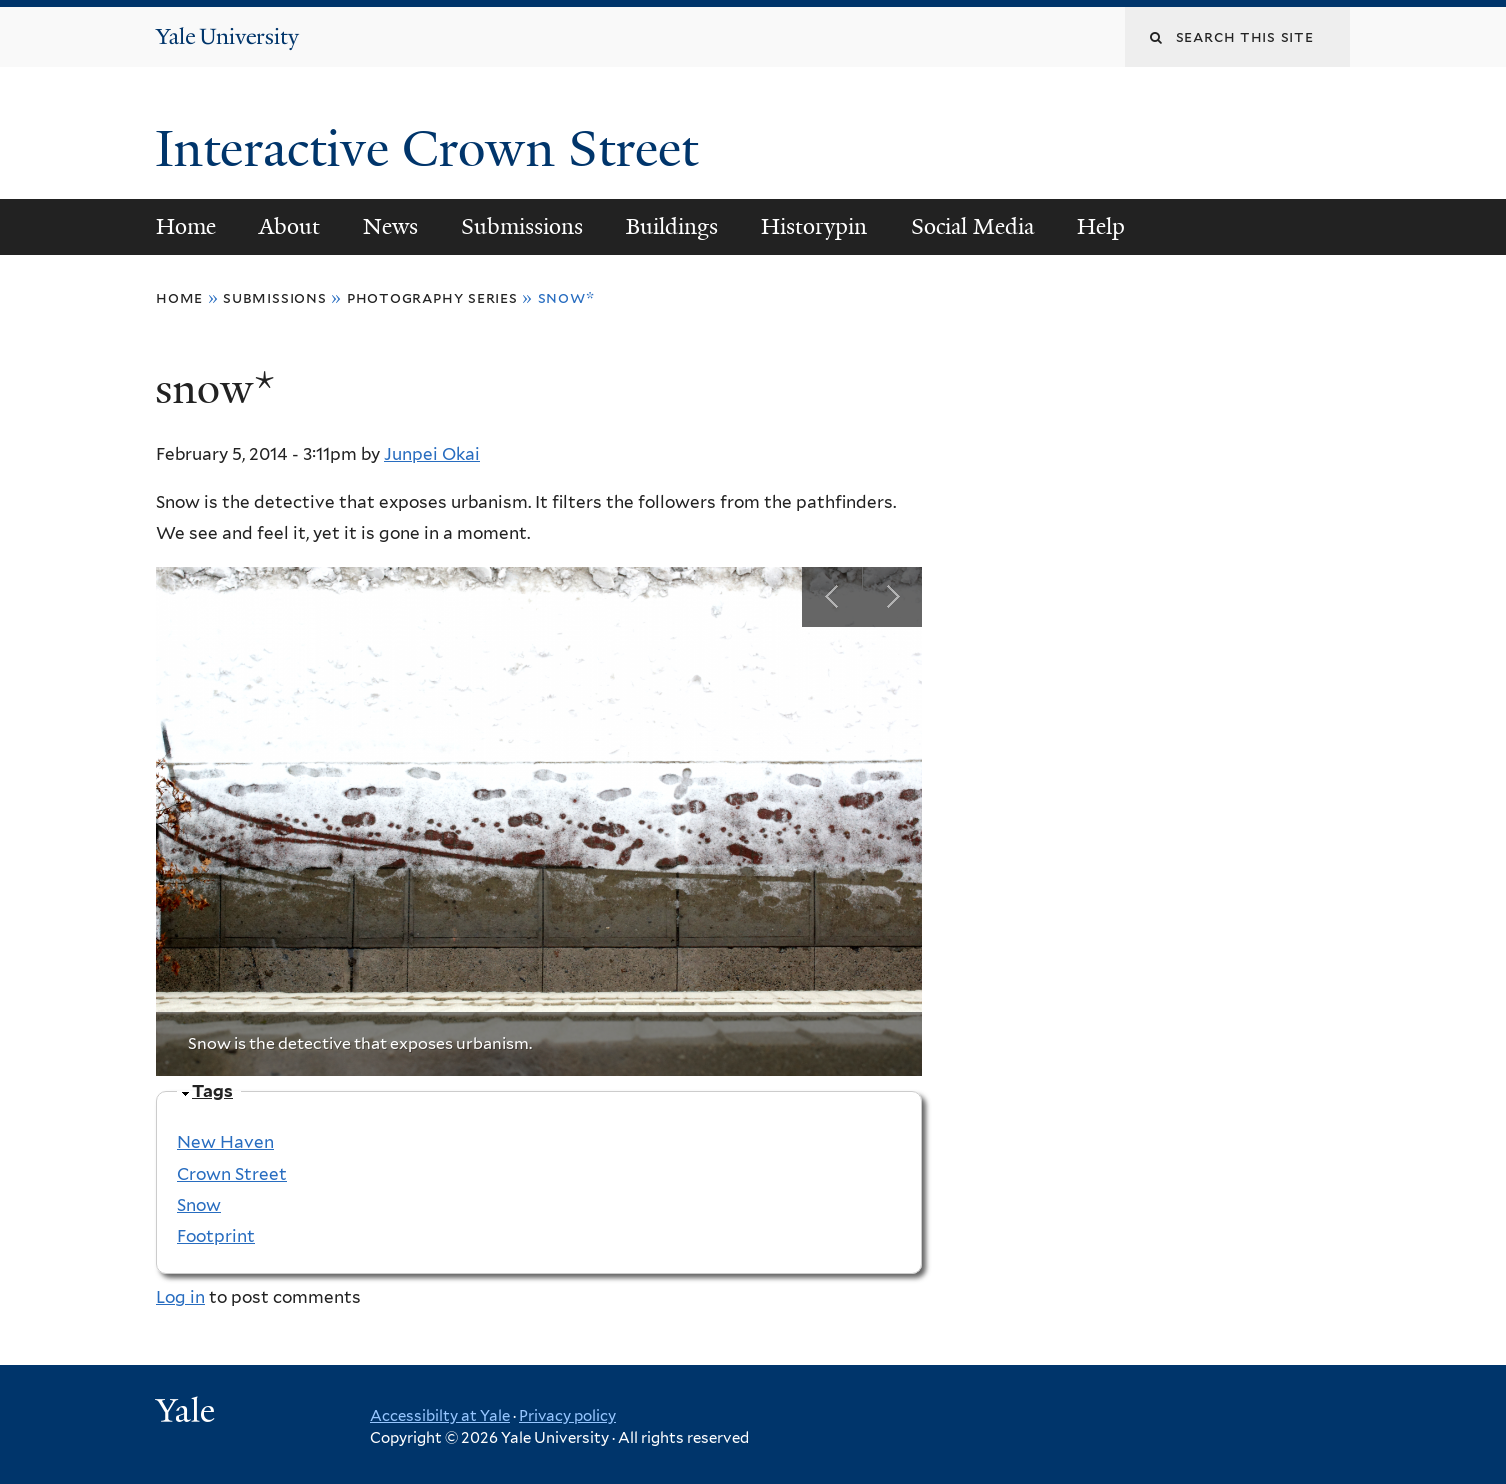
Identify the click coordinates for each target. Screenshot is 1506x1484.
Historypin (814, 226)
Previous (832, 597)
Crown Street (232, 1174)
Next (892, 597)
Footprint (216, 1236)
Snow (199, 1205)
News (390, 226)
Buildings (672, 226)
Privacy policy (567, 1416)
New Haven (225, 1142)
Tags (212, 1091)
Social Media (972, 226)
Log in (180, 1297)
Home (186, 226)
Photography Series (432, 297)
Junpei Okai (432, 454)
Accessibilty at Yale (440, 1416)
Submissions (522, 226)
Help (1101, 226)
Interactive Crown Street (433, 149)
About (289, 226)
